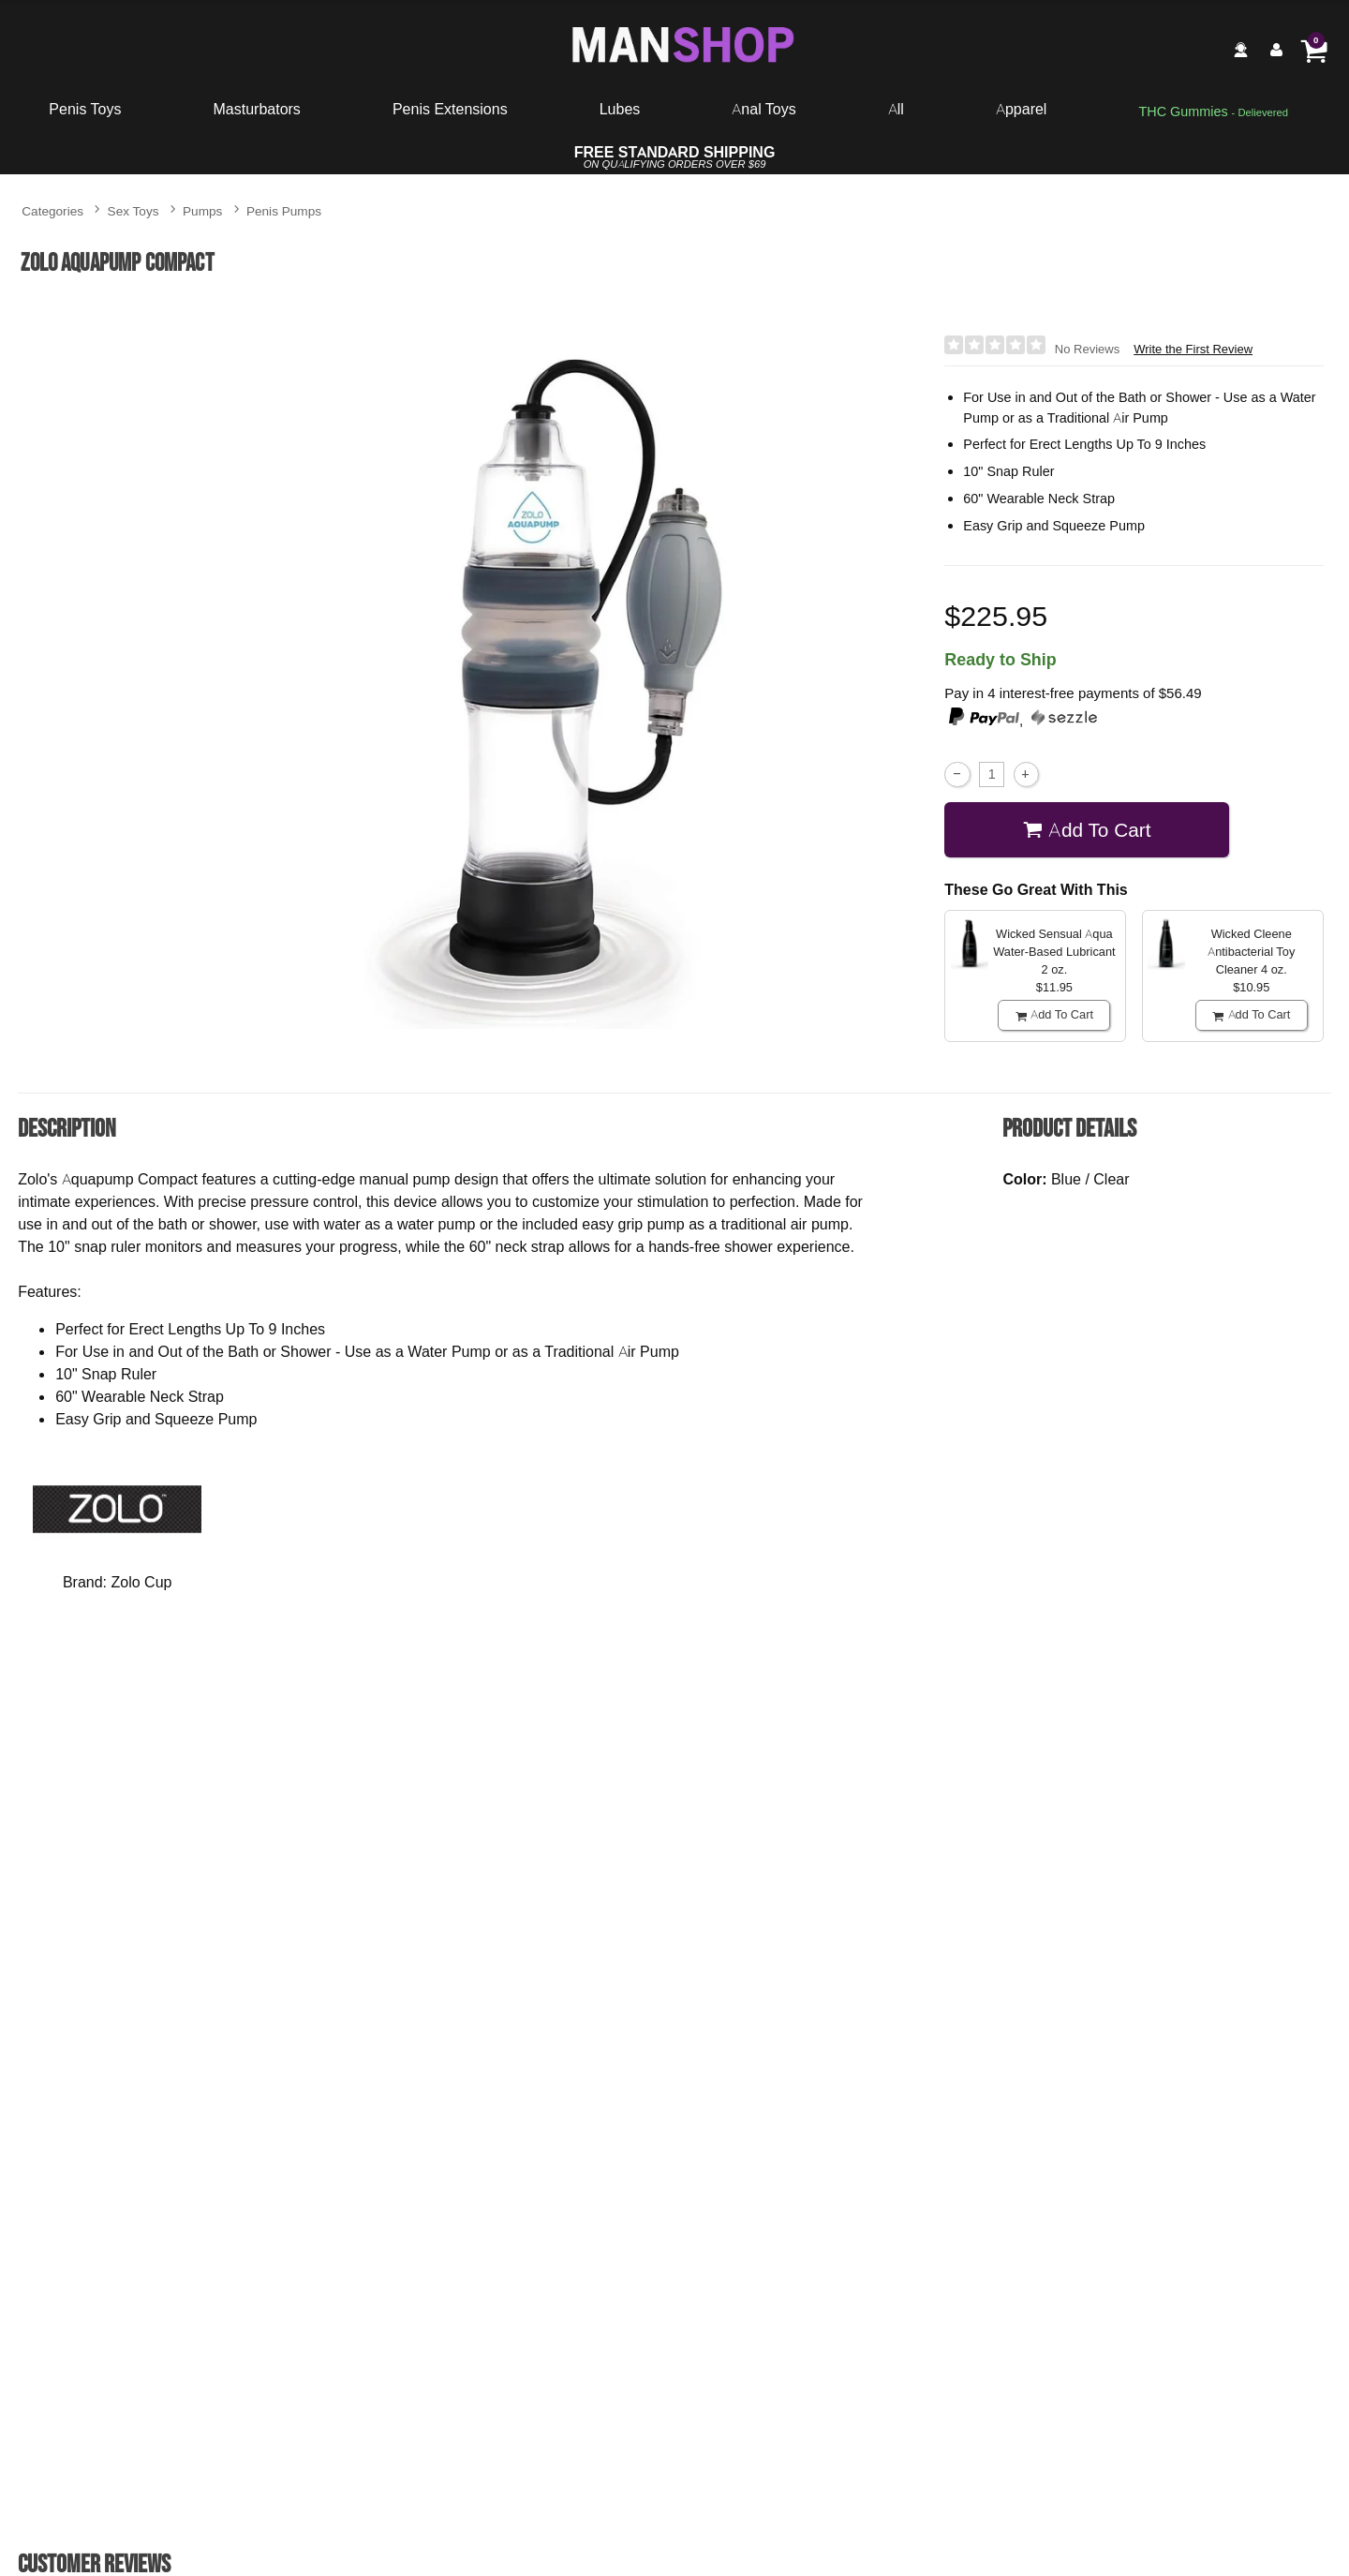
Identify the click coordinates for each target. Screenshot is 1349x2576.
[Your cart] (1313, 49)
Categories (52, 210)
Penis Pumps (283, 210)
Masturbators (256, 108)
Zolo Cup (141, 1581)
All (896, 108)
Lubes (620, 108)
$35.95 (155, 2165)
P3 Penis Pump (674, 2110)
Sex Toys (133, 210)
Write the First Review (1193, 349)
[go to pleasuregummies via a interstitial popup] (1212, 112)
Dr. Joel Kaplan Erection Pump (1193, 2110)
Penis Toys (85, 108)
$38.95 (414, 2165)
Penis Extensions (450, 108)
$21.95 (1194, 2165)
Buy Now (155, 2206)
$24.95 (934, 2173)
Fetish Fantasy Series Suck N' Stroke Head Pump (934, 2118)
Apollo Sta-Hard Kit (415, 2110)
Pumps (202, 210)
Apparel (1021, 108)
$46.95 (675, 2165)
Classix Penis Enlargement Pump (155, 2110)
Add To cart (1087, 829)
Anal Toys (763, 108)
